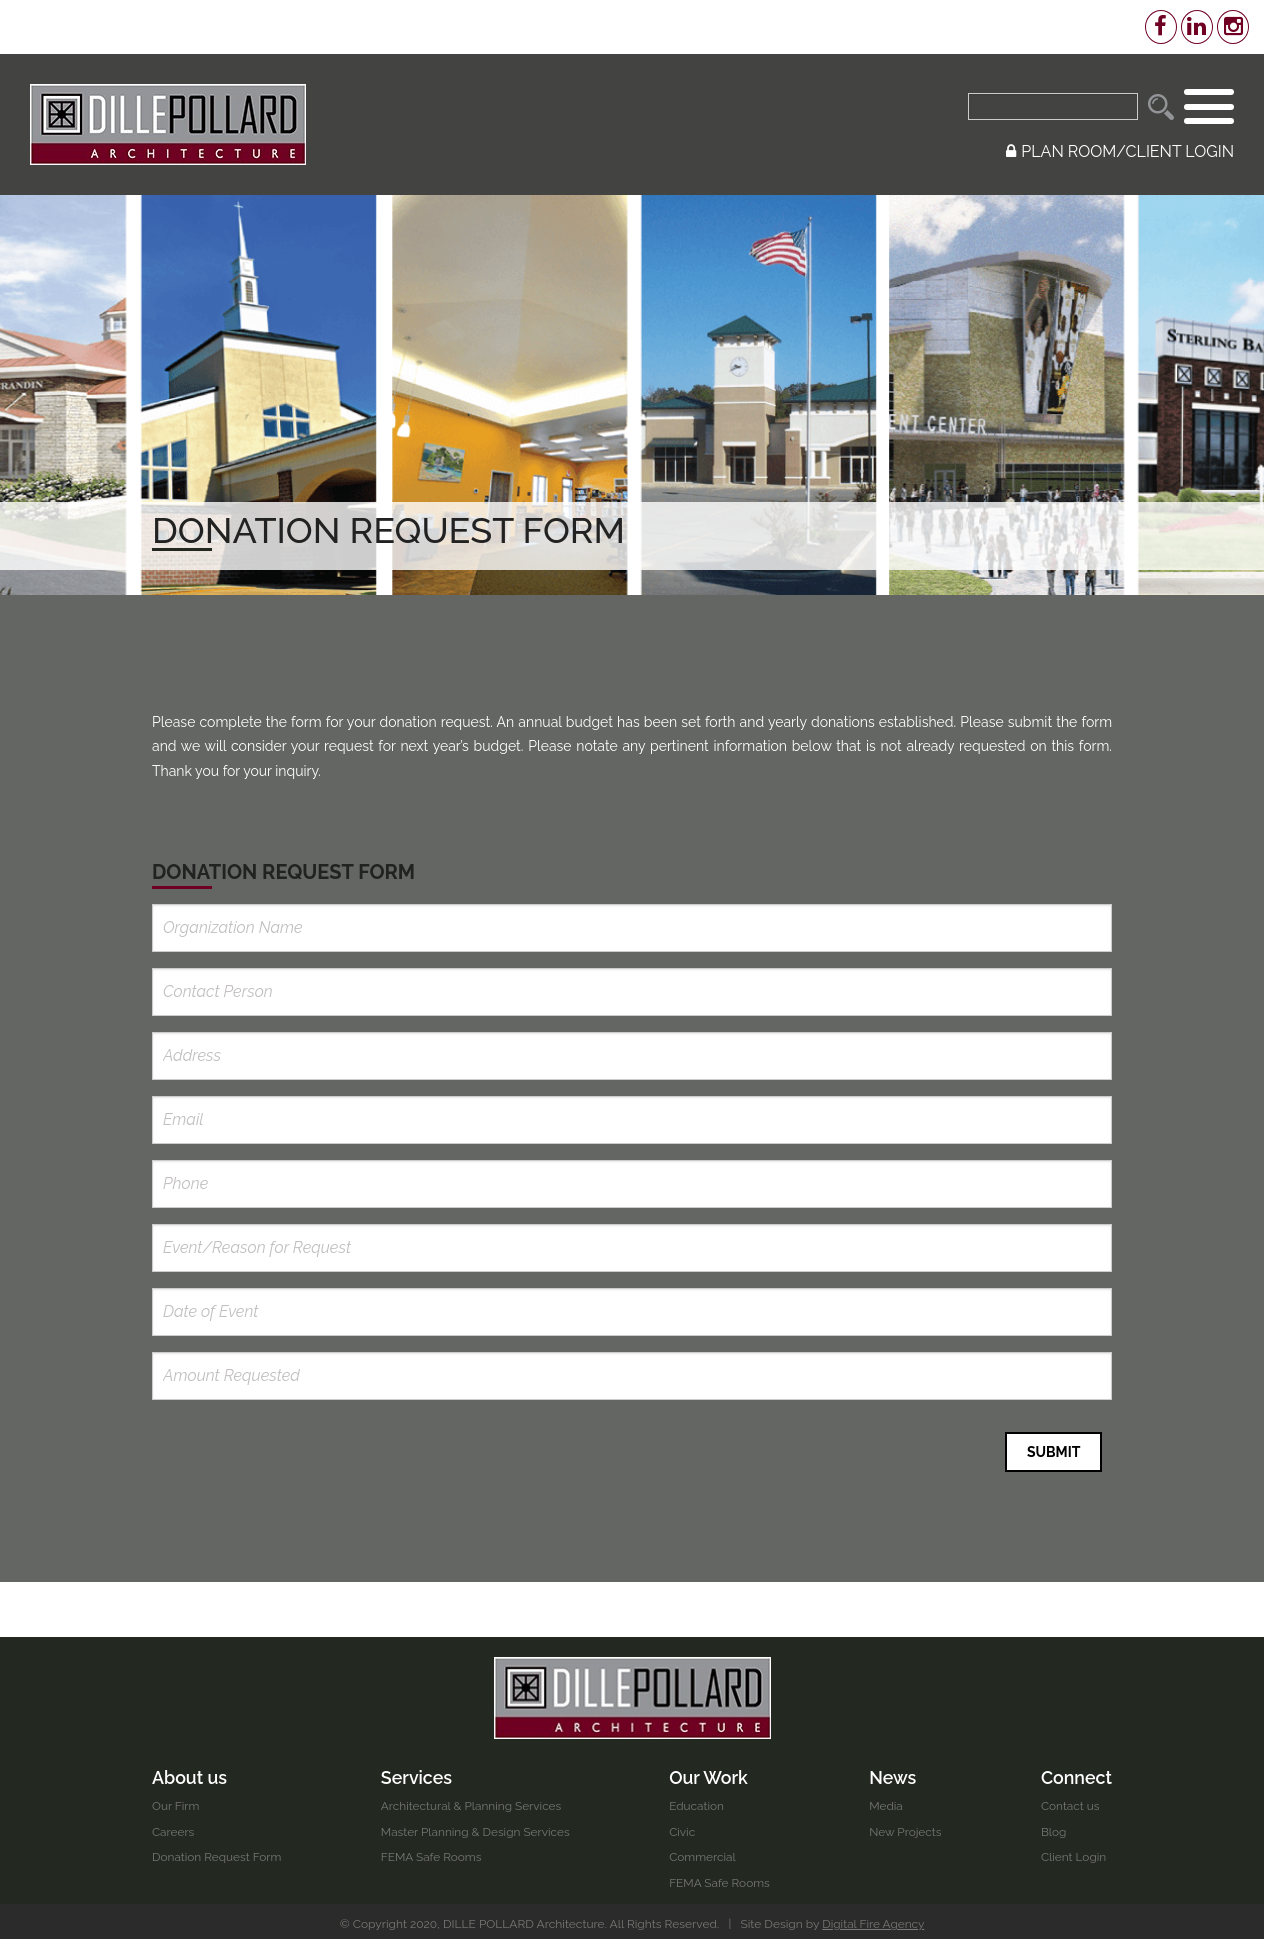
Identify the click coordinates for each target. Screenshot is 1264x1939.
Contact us (1069, 1801)
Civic (683, 1826)
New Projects (905, 1826)
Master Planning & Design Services (477, 1826)
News (893, 1771)
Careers (173, 1826)
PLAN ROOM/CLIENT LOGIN (1120, 151)
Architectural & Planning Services (472, 1801)
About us (190, 1771)
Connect (1076, 1771)
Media (886, 1801)
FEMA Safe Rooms (432, 1852)
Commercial (704, 1852)
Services (417, 1771)
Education (698, 1801)
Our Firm (176, 1801)
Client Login (1073, 1852)
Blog (1053, 1826)
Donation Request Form (217, 1852)
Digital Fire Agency (874, 1919)
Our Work (710, 1771)
